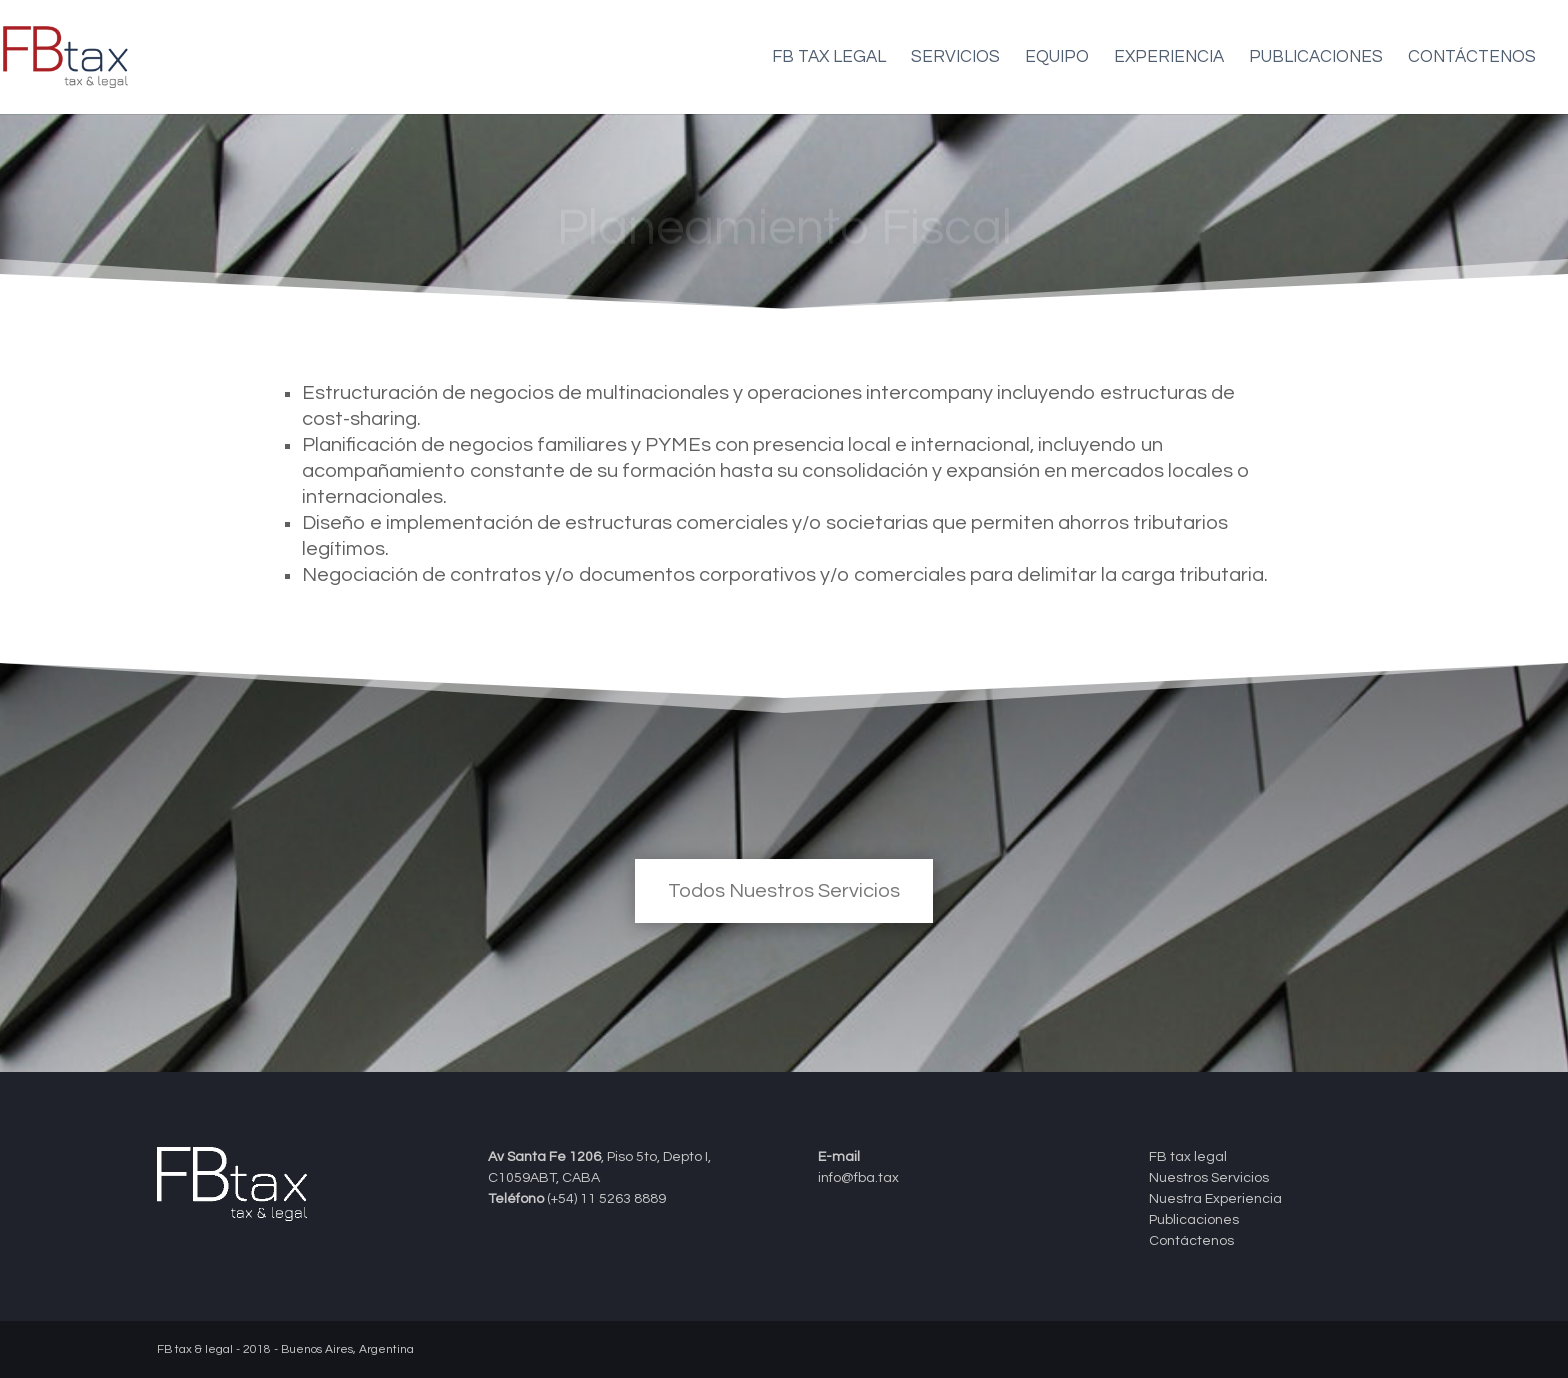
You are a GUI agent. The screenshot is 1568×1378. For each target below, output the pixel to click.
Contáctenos (1472, 58)
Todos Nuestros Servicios (784, 891)
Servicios (955, 58)
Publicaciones (1316, 58)
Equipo (1057, 58)
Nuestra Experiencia (1215, 1199)
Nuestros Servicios (1209, 1178)
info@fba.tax (858, 1178)
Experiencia (1169, 58)
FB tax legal (829, 58)
